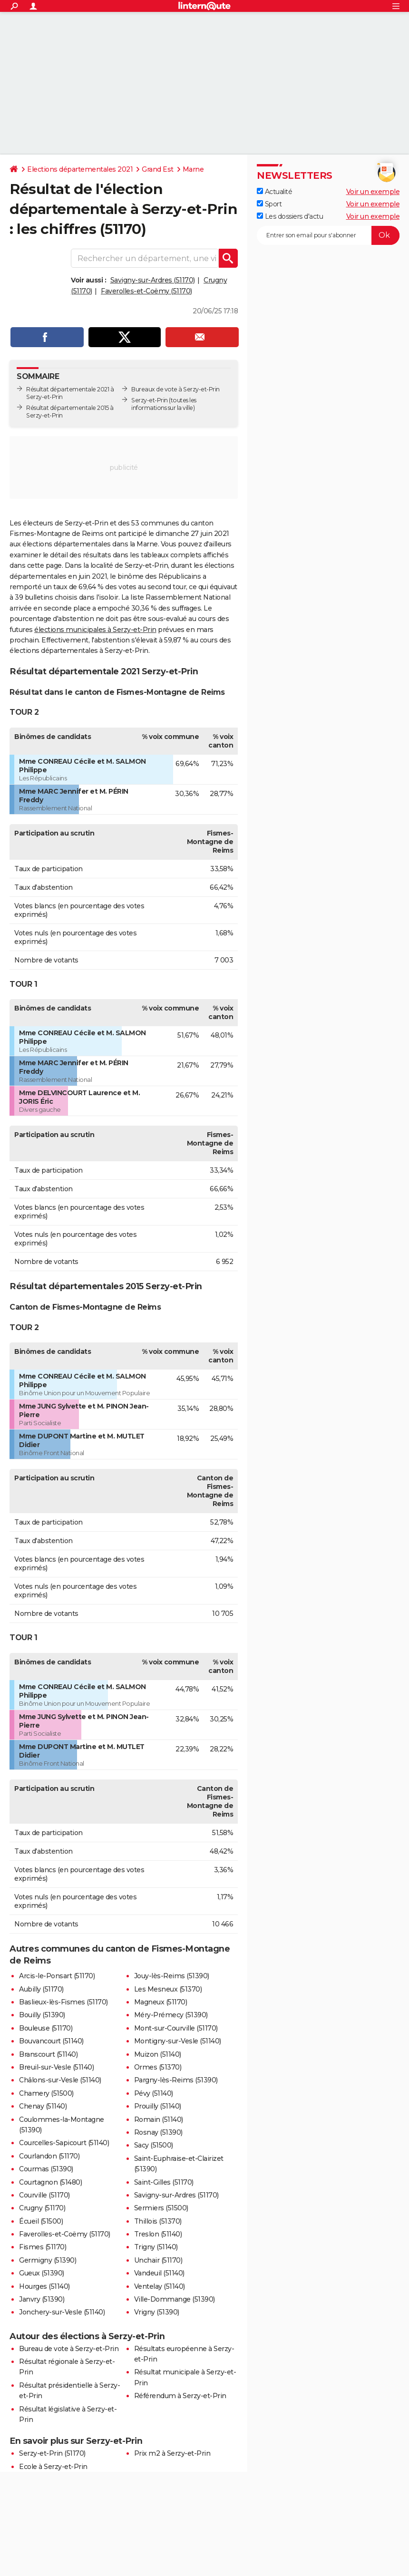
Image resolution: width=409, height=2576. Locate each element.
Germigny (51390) (47, 2260)
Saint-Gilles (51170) (164, 2182)
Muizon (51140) (157, 2054)
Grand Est (158, 169)
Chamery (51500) (46, 2093)
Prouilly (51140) (157, 2106)
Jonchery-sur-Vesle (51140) (62, 2312)
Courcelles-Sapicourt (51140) (64, 2143)
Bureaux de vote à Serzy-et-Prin (175, 389)
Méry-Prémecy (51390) (171, 2015)
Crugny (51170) (42, 2208)
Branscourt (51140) (48, 2054)
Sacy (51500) (153, 2145)
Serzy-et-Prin (149, 400)
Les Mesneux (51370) (168, 1989)
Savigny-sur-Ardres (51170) (152, 280)
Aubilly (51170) (41, 1989)
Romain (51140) (158, 2119)
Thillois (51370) (158, 2221)
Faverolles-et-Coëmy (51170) (146, 291)
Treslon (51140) (158, 2234)
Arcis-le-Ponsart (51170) (57, 1976)
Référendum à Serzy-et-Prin (180, 2395)
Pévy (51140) (153, 2093)
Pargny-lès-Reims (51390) (176, 2080)
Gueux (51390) (41, 2273)
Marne (193, 169)
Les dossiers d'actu (290, 216)
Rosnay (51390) (158, 2132)
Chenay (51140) (43, 2106)
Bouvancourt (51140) (51, 2041)
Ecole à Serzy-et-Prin (53, 2466)
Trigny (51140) (156, 2247)
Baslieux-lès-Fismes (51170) (63, 2002)
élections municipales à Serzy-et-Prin (95, 629)
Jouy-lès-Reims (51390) (171, 1976)
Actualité (274, 191)
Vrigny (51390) (156, 2312)
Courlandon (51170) (49, 2156)
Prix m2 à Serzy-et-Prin (172, 2453)
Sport (269, 204)
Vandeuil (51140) (159, 2273)
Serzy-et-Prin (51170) (52, 2453)
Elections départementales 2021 (80, 169)
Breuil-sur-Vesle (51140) (56, 2067)
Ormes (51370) (158, 2067)
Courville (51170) (44, 2195)
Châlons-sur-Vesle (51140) (60, 2080)
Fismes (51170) (42, 2247)
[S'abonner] (328, 235)
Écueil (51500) (41, 2221)
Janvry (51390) (41, 2299)
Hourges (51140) (44, 2286)
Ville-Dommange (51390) (174, 2299)
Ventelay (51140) (159, 2286)
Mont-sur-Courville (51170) (176, 2028)
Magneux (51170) (160, 2002)
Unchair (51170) (158, 2260)
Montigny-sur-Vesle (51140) (177, 2041)
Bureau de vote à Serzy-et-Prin (68, 2348)
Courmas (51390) (46, 2169)
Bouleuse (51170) (45, 2028)
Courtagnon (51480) (50, 2182)
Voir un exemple (373, 191)
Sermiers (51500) (161, 2208)
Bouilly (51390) (42, 2015)
